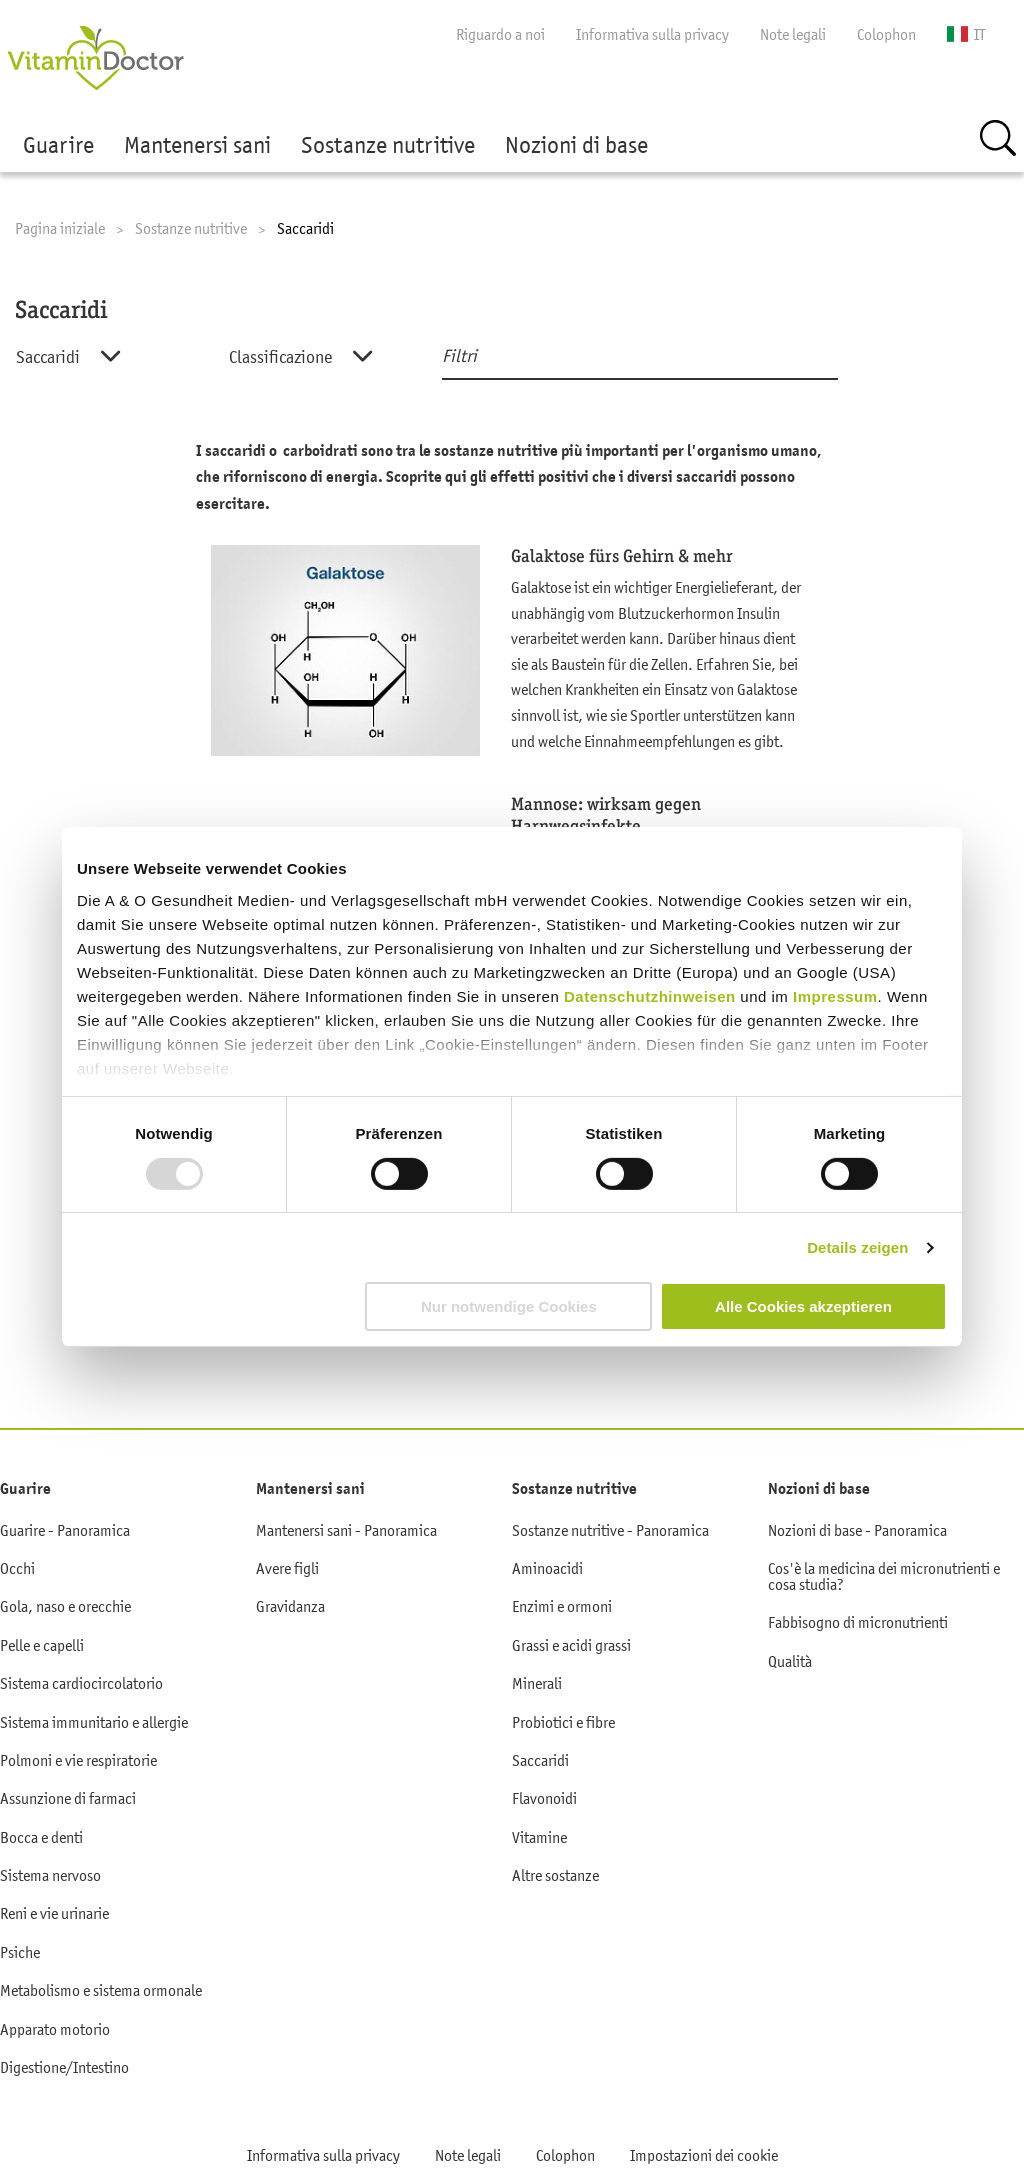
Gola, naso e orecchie (65, 1606)
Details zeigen (857, 1247)
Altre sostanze (555, 1875)
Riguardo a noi (500, 34)
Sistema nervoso (50, 1875)
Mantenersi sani (197, 145)
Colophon (886, 34)
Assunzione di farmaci (68, 1798)
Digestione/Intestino (64, 2067)
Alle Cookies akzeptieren (803, 1306)
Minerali (537, 1683)
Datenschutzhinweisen (652, 995)
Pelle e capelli (42, 1645)
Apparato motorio (55, 2029)
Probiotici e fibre (563, 1722)
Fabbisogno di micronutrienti (858, 1622)
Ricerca (998, 138)
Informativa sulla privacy (652, 34)
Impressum (835, 995)
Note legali (793, 34)
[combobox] (102, 357)
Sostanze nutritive (388, 145)
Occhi (17, 1568)
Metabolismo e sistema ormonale (101, 1990)
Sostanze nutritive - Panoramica (610, 1530)
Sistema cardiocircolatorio (81, 1683)
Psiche (20, 1952)
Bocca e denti (41, 1837)
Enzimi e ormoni (562, 1606)
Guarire (58, 145)
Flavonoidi (544, 1798)
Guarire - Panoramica (65, 1530)
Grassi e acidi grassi (571, 1645)
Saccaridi (540, 1760)
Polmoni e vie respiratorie (78, 1760)
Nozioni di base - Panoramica (857, 1530)
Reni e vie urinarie (54, 1913)
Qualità (790, 1661)
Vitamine (539, 1837)
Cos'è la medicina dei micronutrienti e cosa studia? (884, 1576)
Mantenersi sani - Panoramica (346, 1530)
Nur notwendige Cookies (509, 1306)
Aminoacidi (547, 1568)
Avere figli (287, 1568)
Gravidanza (290, 1606)
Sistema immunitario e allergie (94, 1722)
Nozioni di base (576, 145)
